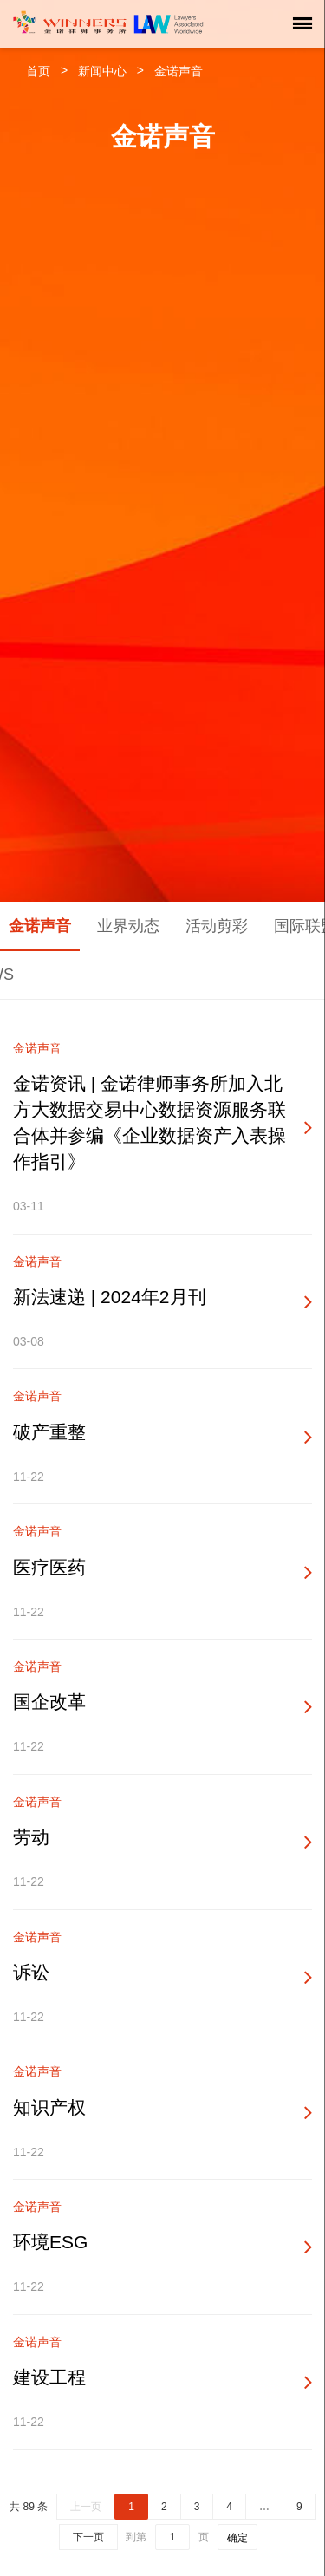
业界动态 (128, 926)
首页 (38, 71)
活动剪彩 (216, 926)
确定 (237, 2538)
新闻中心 (102, 71)
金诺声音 (178, 71)
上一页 (85, 2507)
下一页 (88, 2537)
